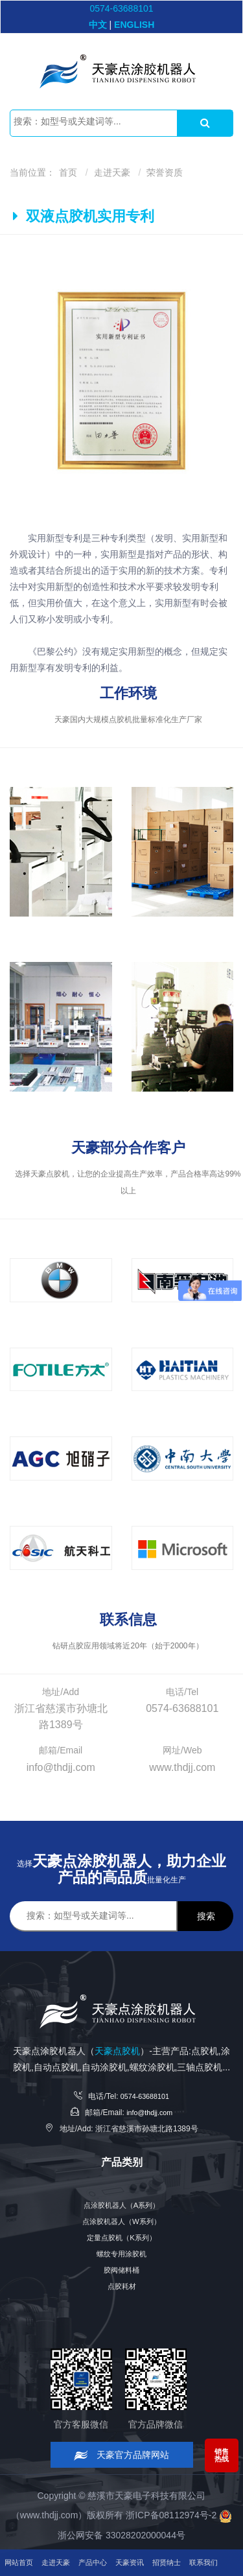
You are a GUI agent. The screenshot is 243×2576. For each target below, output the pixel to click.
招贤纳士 (201, 2536)
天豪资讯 (157, 2536)
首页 (68, 172)
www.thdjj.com (49, 2515)
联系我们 (23, 2562)
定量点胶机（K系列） (121, 2237)
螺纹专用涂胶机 (122, 2254)
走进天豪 (112, 172)
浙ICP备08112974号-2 (171, 2515)
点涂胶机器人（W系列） (121, 2221)
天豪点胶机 (117, 2051)
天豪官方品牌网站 (121, 2455)
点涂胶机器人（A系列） (121, 2205)
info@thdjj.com (150, 2112)
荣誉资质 (164, 172)
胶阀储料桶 (122, 2270)
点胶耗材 (122, 2286)
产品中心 (112, 2536)
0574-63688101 (121, 8)
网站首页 (23, 2536)
